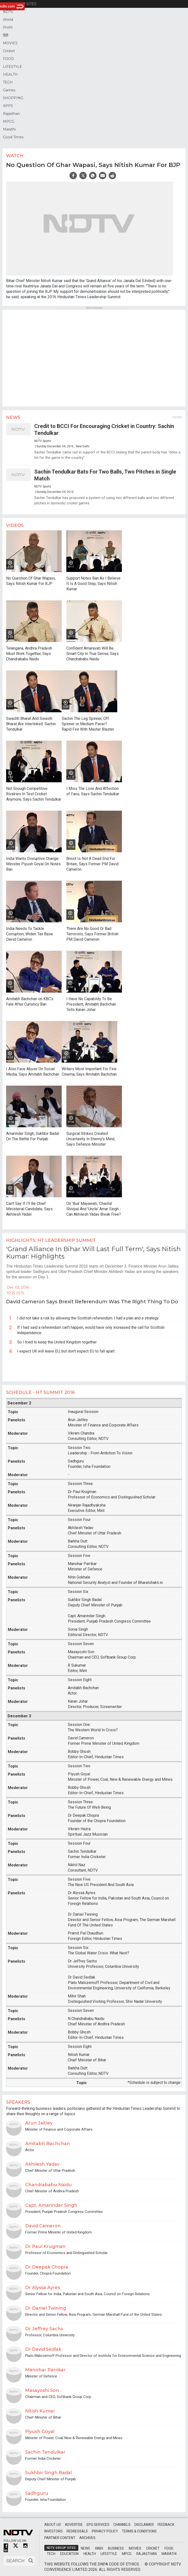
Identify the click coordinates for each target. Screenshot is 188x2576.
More (177, 417)
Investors (53, 2531)
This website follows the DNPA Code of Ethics (91, 2564)
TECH (8, 82)
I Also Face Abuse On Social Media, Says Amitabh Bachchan (32, 1072)
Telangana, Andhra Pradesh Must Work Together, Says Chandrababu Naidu (29, 653)
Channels (121, 2525)
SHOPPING (13, 98)
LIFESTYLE (12, 66)
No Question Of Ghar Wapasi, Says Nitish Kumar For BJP (31, 581)
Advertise (74, 2525)
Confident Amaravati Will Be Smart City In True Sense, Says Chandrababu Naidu (92, 653)
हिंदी (5, 35)
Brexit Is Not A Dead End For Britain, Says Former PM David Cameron (92, 864)
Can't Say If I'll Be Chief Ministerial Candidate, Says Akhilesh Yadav (29, 1209)
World (8, 19)
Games (9, 90)
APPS (8, 106)
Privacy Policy (105, 2531)
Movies (135, 2548)
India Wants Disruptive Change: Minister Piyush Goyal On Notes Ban (33, 864)
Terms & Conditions (139, 2531)
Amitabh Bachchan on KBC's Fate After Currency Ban (29, 1002)
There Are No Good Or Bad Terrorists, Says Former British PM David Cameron (92, 934)
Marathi (9, 129)
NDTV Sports (42, 441)
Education (69, 2554)
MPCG (8, 121)
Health (89, 2554)
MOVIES (10, 43)
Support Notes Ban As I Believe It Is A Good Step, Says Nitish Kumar (93, 583)
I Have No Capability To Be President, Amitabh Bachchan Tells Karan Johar (91, 1004)
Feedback (166, 2525)
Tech (51, 2554)
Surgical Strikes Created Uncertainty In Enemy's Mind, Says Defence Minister (90, 1139)
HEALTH (10, 74)
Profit (8, 27)
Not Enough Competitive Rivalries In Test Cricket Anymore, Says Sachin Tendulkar (33, 794)
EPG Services (98, 2525)
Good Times (13, 137)
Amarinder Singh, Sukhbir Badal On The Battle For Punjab (32, 1136)
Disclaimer (144, 2525)
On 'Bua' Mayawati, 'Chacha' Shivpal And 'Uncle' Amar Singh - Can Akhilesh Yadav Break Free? (93, 1209)
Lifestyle (109, 2554)
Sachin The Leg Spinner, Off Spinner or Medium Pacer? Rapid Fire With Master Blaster (88, 724)
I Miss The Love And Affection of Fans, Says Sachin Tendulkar (92, 791)
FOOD (8, 59)
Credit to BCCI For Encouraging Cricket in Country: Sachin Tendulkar (104, 429)
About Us (52, 2525)
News (85, 2548)
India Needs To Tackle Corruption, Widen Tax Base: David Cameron (30, 934)
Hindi (99, 2548)
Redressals (77, 2531)
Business (116, 2548)
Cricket (9, 51)
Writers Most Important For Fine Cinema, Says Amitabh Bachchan (89, 1072)
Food (168, 2548)
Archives (87, 2538)
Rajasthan (11, 113)
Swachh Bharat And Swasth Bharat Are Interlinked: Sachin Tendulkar (31, 724)
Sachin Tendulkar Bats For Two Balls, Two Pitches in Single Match (105, 475)
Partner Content (59, 2538)
